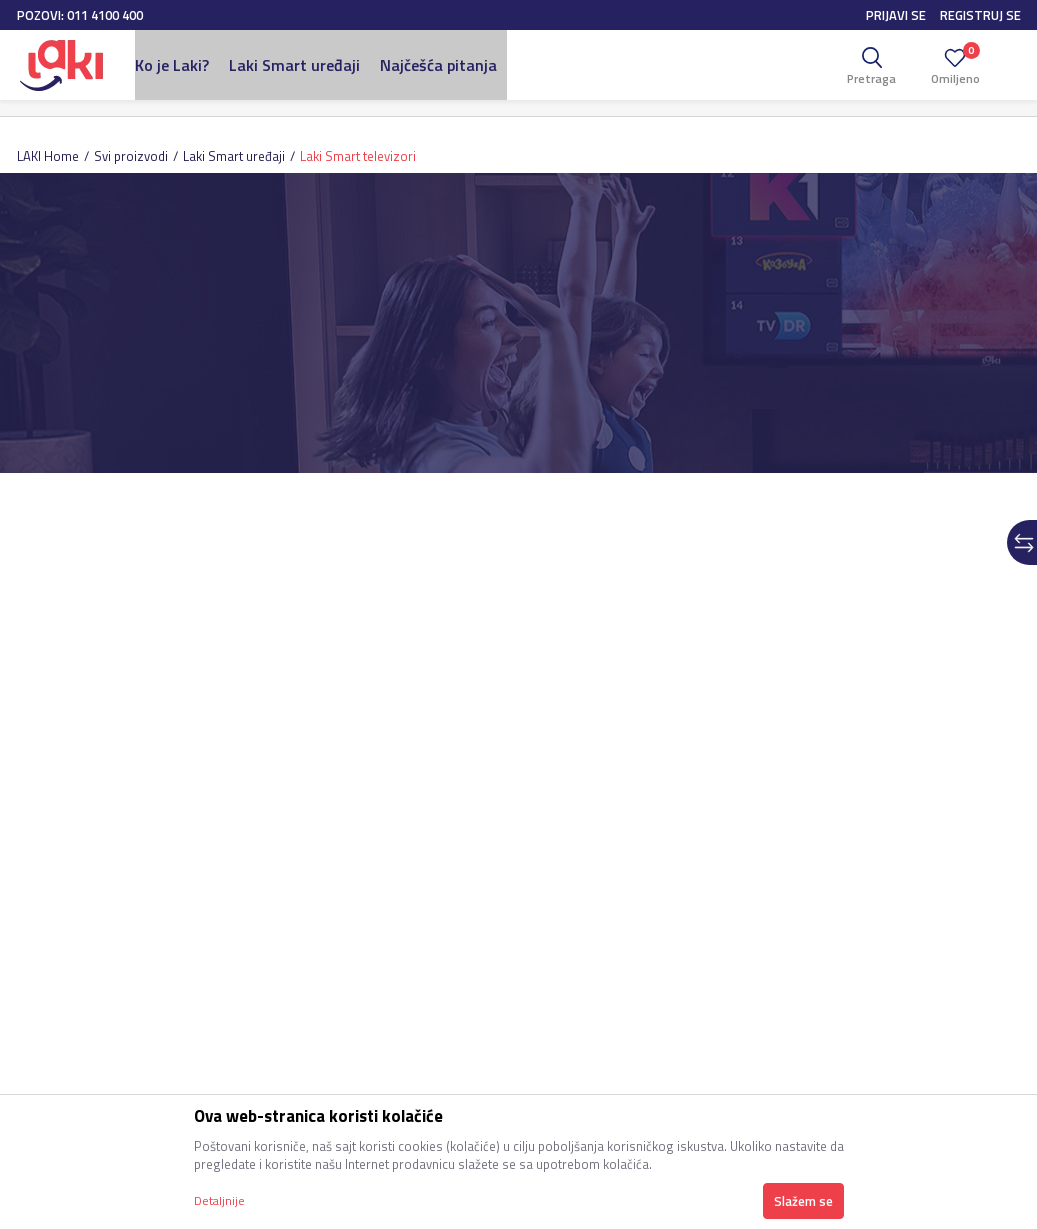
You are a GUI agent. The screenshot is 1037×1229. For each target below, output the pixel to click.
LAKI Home (48, 156)
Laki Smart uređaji (234, 156)
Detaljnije (219, 1200)
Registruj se (980, 15)
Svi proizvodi (131, 156)
